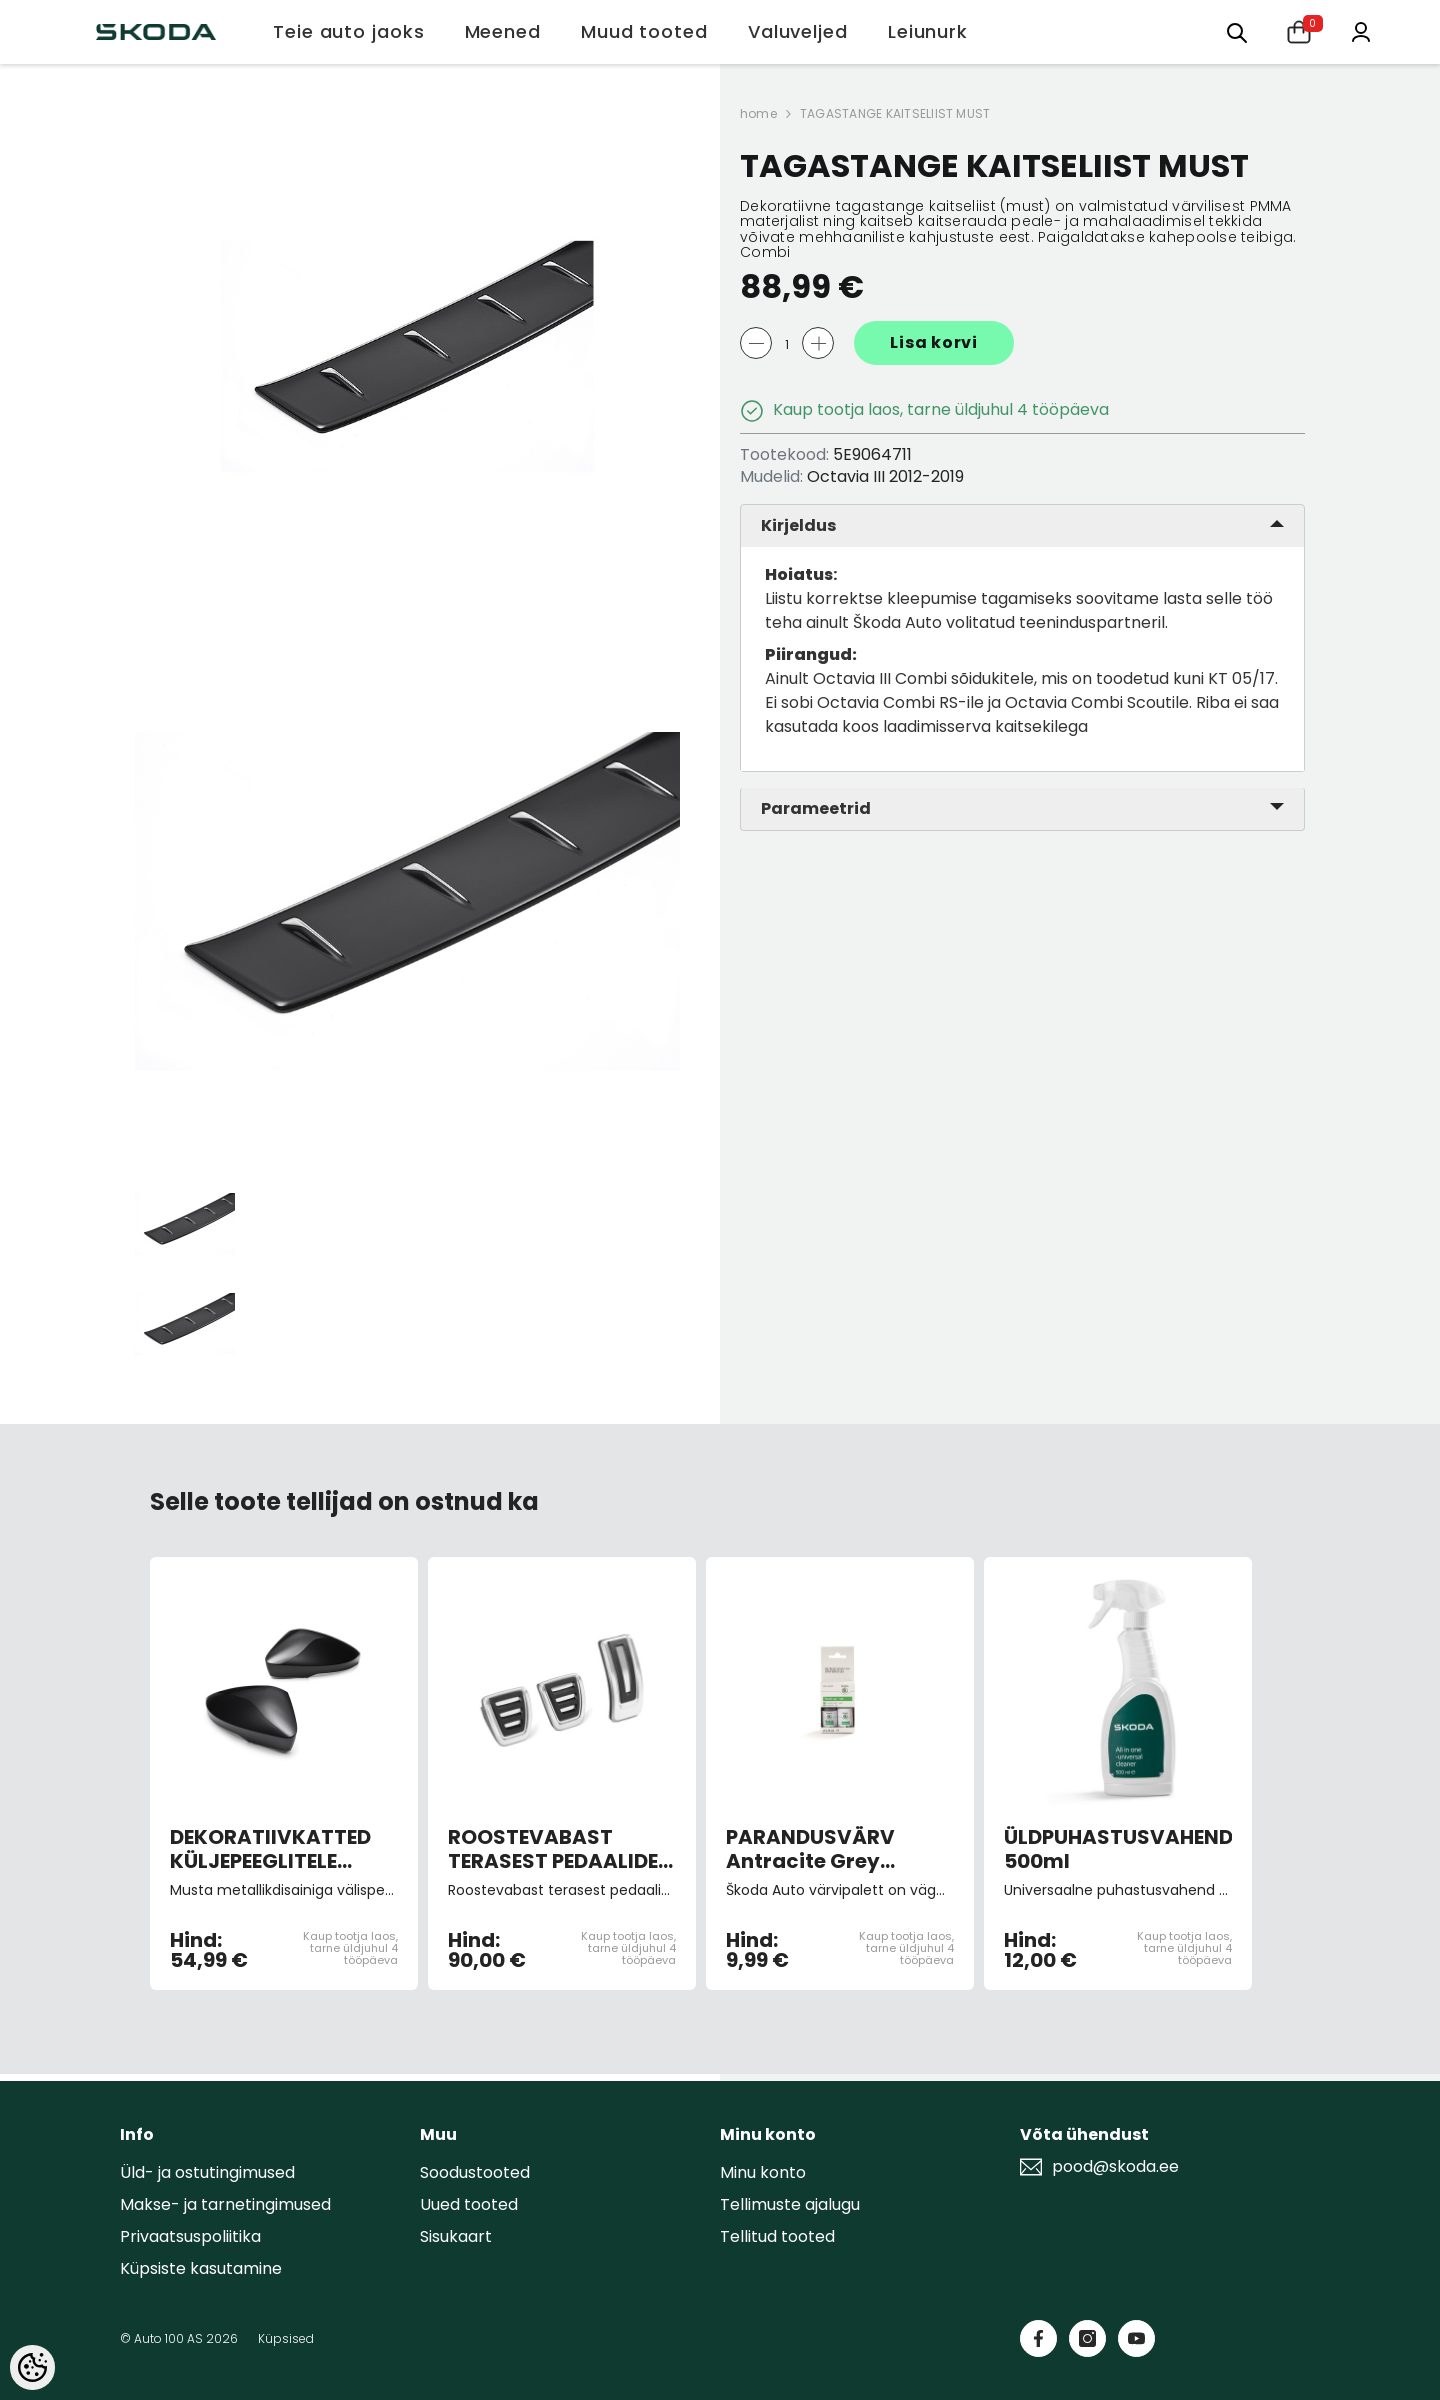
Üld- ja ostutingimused (207, 2172)
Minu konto (763, 2172)
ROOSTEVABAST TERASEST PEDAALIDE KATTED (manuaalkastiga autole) (553, 1849)
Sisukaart (456, 2236)
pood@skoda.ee (1115, 2167)
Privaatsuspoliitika (190, 2236)
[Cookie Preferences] (32, 2367)
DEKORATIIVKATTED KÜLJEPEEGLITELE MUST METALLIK (270, 1849)
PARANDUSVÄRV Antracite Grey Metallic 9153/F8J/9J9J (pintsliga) (810, 1849)
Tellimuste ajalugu (790, 2204)
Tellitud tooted (777, 2236)
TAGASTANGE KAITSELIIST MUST (895, 113)
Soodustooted (475, 2172)
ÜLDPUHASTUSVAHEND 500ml (1118, 1849)
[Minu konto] (1361, 30)
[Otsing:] (1237, 31)
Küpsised (286, 2338)
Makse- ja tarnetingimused (225, 2204)
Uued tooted (469, 2204)
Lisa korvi (934, 342)
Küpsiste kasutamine (201, 2268)
